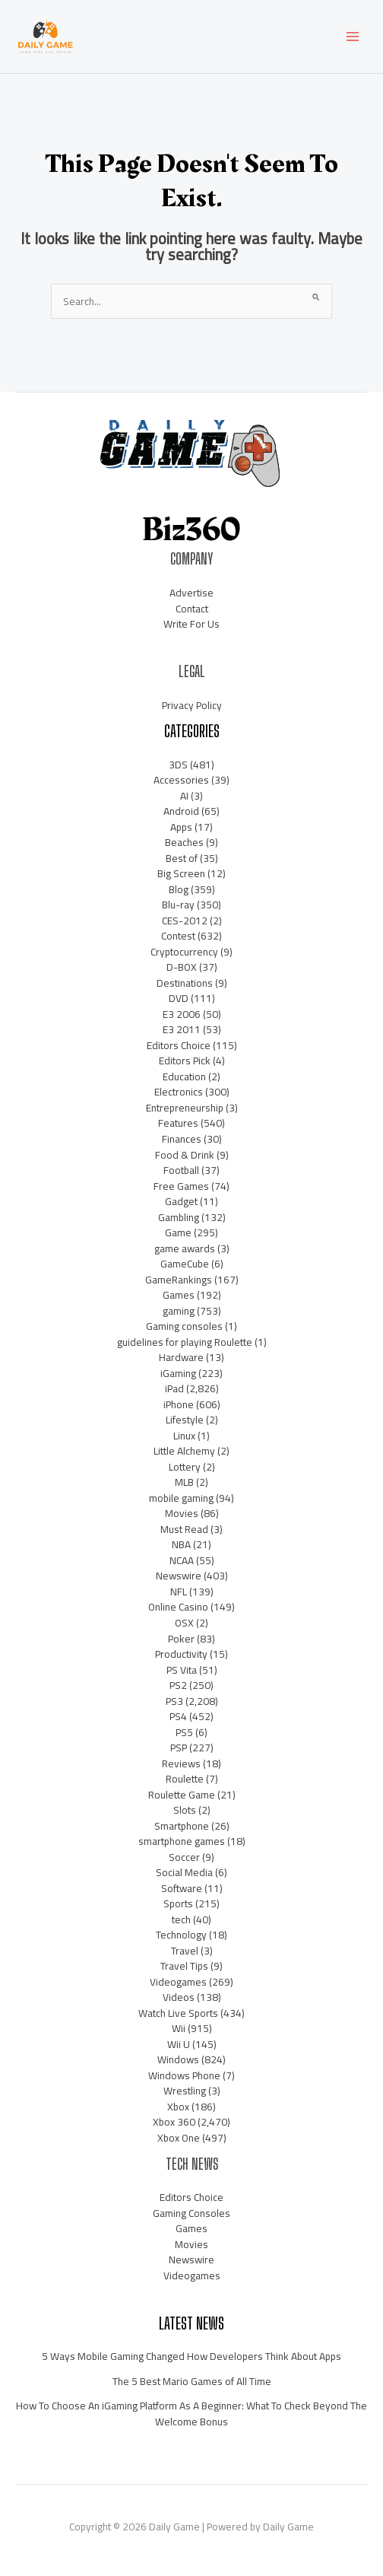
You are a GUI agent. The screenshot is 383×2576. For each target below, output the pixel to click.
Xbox (178, 2106)
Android (181, 811)
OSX (184, 1623)
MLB (184, 1482)
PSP (178, 1747)
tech (181, 1919)
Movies (181, 1513)
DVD (178, 998)
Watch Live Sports (178, 2013)
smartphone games (181, 1841)
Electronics (178, 1092)
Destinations (185, 983)
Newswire (178, 1575)
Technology (181, 1935)
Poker (181, 1639)
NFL (178, 1591)
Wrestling (184, 2091)
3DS (178, 764)
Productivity (181, 1654)
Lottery (185, 1467)
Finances (181, 1139)
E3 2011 (182, 1029)
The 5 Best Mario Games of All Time (191, 2381)
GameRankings (178, 1280)
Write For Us (191, 624)
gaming (179, 1311)
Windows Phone (184, 2075)
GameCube (184, 1264)
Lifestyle (185, 1420)
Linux (184, 1435)
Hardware (181, 1357)
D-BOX (181, 967)
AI (184, 796)
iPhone (178, 1404)
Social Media (184, 1872)
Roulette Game (181, 1795)
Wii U (178, 2044)
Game (178, 1232)
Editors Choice (178, 1045)
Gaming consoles (184, 1326)
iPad (174, 1388)
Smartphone (181, 1826)
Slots (184, 1810)
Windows (178, 2059)
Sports (178, 1903)
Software (181, 1888)
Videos (179, 1997)
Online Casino (178, 1607)
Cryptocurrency (184, 952)
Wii (178, 2028)
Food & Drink (184, 1155)
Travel (184, 1951)
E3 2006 (182, 1014)
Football (181, 1170)
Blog (178, 889)
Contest (178, 936)
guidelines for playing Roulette (184, 1342)
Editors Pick (184, 1060)
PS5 (184, 1732)
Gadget (181, 1201)
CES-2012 (184, 920)
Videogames (178, 1982)
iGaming (178, 1373)
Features (178, 1123)
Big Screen (181, 873)
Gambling (178, 1217)
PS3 (174, 1701)
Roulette (185, 1779)
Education (184, 1076)
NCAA (181, 1560)
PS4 (178, 1716)
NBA (181, 1544)
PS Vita (181, 1670)
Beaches (184, 842)
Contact (192, 609)
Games (179, 1295)
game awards (184, 1248)
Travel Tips (184, 1966)
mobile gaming (181, 1498)
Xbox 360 (174, 2122)
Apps (181, 827)
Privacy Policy (192, 705)
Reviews (181, 1763)
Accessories (181, 780)
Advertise (191, 593)
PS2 (178, 1685)
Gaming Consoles (191, 2213)
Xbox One (178, 2138)
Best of (182, 858)
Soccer (184, 1857)
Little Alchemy (184, 1451)
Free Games (181, 1186)
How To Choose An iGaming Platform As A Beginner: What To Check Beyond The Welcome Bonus (191, 2413)
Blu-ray (178, 904)
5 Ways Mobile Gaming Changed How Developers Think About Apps (191, 2356)
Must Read (184, 1529)
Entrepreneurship (184, 1108)
